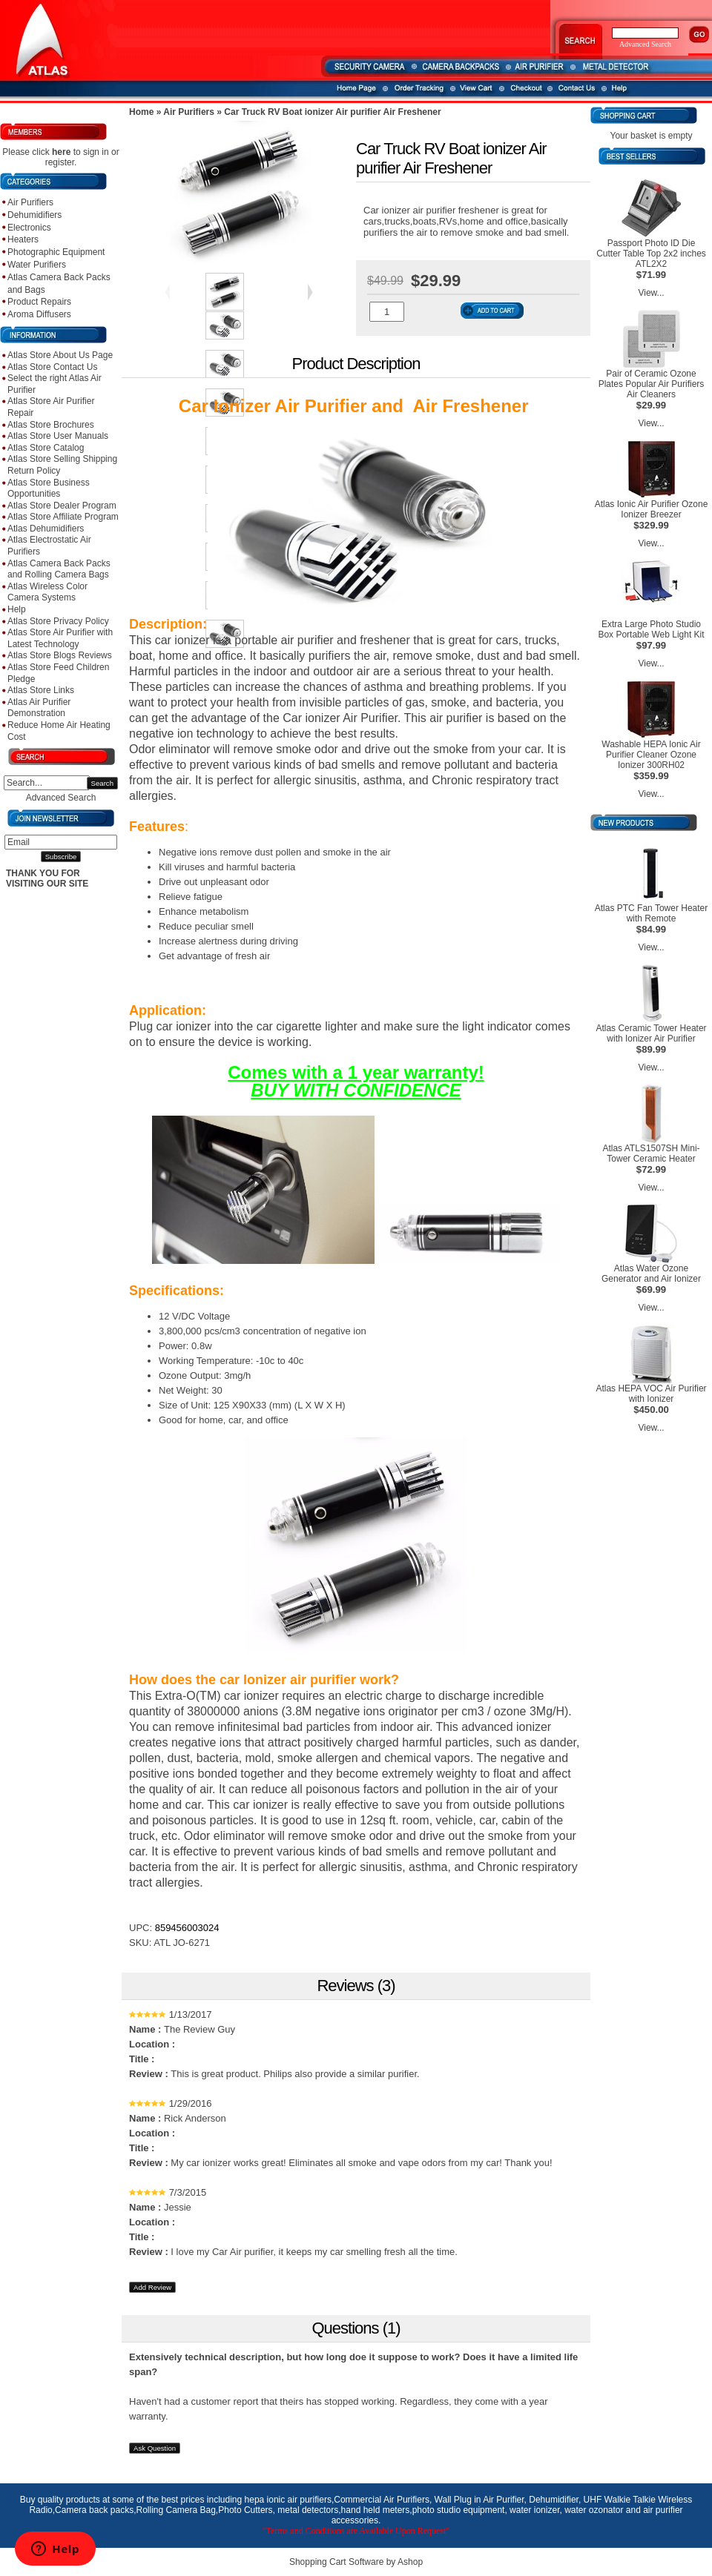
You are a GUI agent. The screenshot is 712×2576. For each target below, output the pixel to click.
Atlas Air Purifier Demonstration (38, 708)
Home (141, 112)
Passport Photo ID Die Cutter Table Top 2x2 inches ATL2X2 (651, 253)
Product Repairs (39, 302)
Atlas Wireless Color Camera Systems (47, 592)
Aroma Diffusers (39, 314)
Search (102, 783)
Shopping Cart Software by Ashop (356, 2562)
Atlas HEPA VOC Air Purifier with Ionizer (651, 1393)
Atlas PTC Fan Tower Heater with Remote (651, 913)
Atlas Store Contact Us (52, 367)
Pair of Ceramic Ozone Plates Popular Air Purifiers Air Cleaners (652, 384)
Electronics (29, 227)
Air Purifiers (30, 202)
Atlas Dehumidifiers (45, 528)
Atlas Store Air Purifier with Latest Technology (60, 638)
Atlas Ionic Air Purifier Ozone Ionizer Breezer (651, 509)
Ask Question (155, 2448)
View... (651, 293)
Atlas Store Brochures (50, 425)
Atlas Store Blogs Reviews (59, 655)
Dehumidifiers (34, 215)
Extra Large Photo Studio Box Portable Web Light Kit (651, 629)
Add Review (152, 2287)
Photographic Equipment (56, 252)
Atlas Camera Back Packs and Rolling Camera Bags (59, 569)
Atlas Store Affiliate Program (63, 516)
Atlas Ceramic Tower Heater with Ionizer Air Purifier (651, 1033)
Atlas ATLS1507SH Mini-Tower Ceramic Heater (650, 1153)
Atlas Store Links (40, 690)
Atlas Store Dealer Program (61, 505)
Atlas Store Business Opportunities (48, 488)
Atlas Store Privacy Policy (58, 621)
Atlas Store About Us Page (60, 355)
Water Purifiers (36, 264)
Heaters (23, 239)
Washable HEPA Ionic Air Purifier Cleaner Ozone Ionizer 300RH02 (650, 754)
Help (16, 609)
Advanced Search (61, 797)
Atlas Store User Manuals (57, 436)
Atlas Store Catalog (45, 448)
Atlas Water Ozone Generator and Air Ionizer (651, 1273)
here (61, 152)
